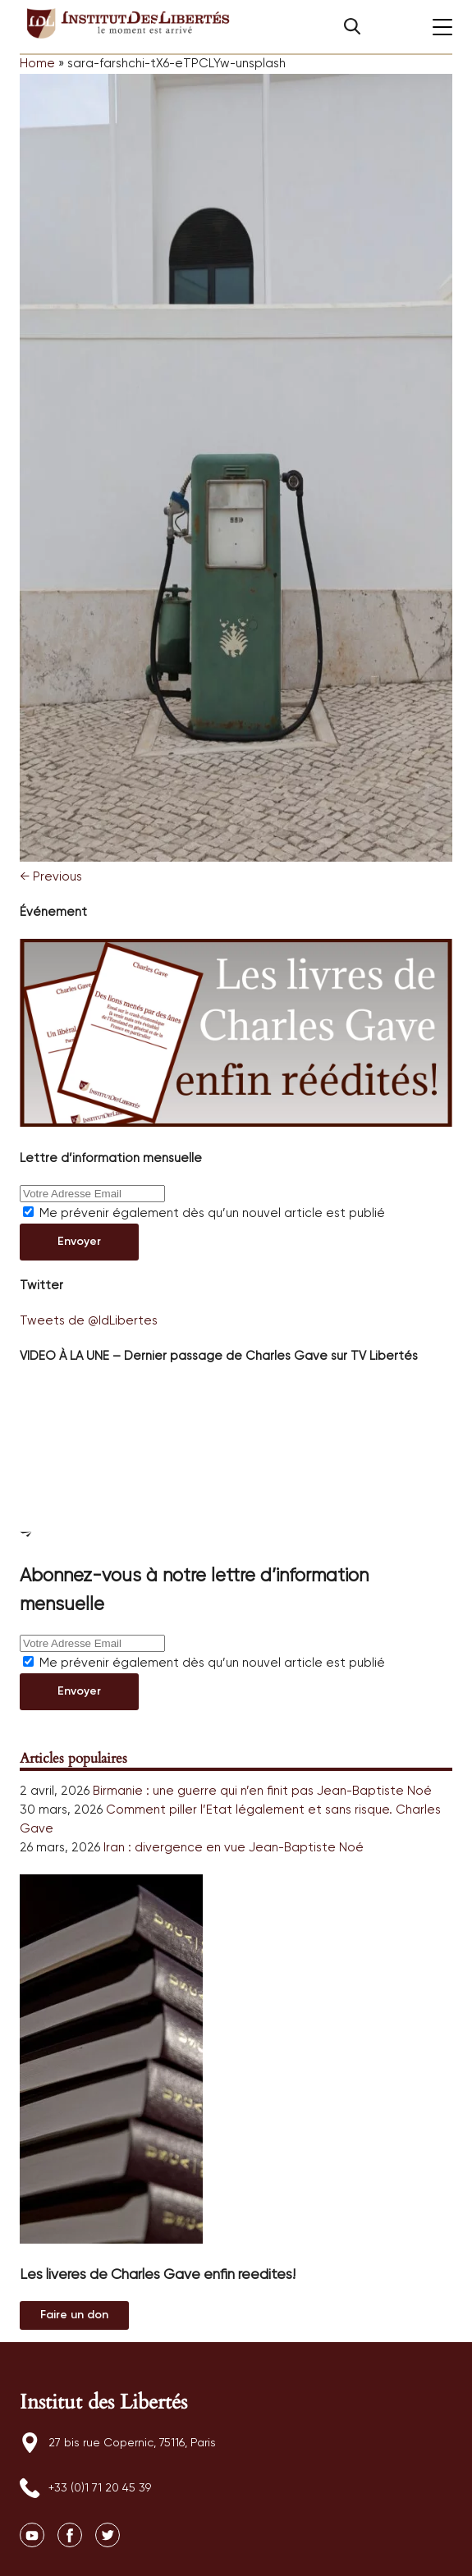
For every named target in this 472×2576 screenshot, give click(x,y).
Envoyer (79, 1241)
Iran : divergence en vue (174, 1848)
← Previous (51, 877)
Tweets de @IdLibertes (89, 1321)
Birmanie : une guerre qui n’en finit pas (203, 1791)
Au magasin (74, 2315)
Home (37, 63)
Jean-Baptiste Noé (374, 1791)
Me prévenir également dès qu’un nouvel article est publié (204, 1213)
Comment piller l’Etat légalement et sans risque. (249, 1810)
